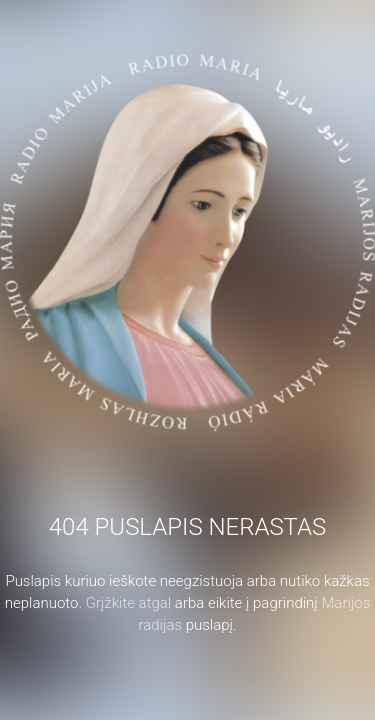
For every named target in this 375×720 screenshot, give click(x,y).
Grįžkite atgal (129, 603)
